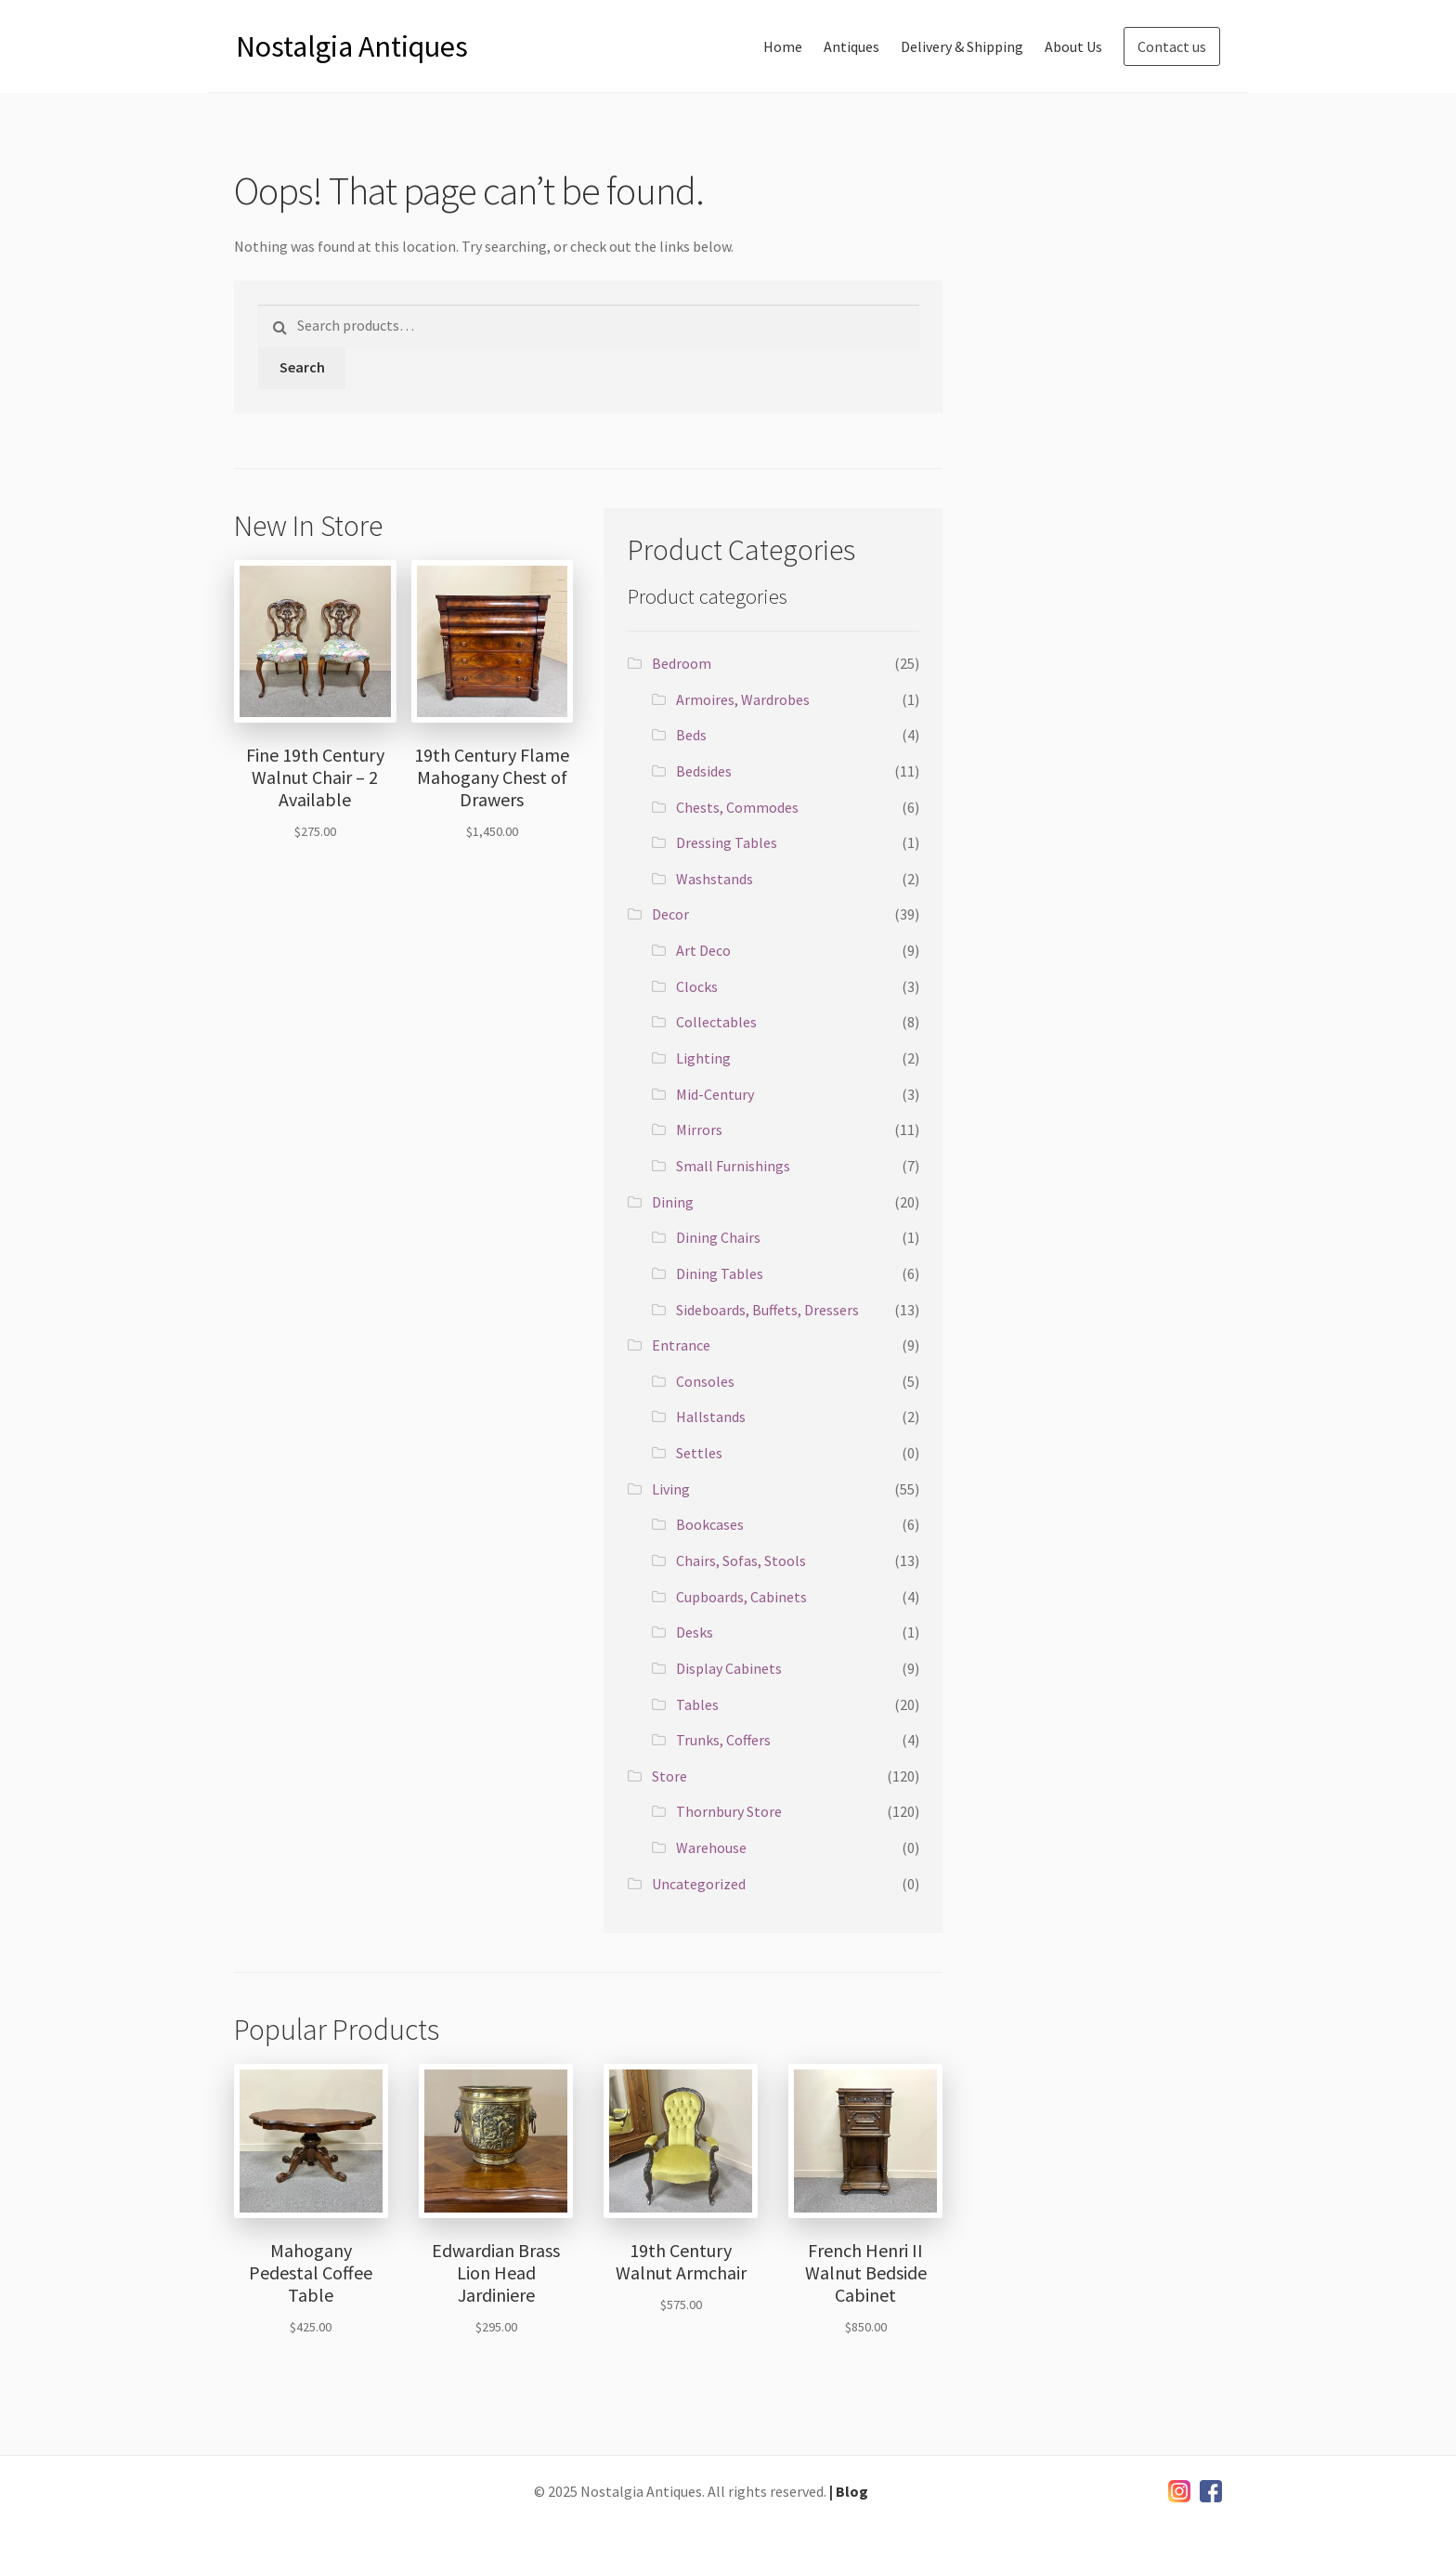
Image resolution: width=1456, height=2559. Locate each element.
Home (782, 46)
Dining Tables (719, 1273)
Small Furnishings (733, 1165)
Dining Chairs (718, 1237)
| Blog (848, 2491)
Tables (697, 1704)
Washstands (714, 878)
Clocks (697, 986)
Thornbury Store (729, 1811)
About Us (1073, 46)
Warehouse (711, 1847)
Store (669, 1776)
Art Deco (703, 950)
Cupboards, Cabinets (741, 1596)
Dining (673, 1202)
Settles (699, 1452)
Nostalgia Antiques (352, 46)
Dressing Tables (726, 842)
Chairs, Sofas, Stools (741, 1560)
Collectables (716, 1021)
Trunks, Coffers (723, 1739)
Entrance (681, 1345)
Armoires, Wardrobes (743, 699)
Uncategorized (699, 1883)
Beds (691, 734)
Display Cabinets (729, 1668)
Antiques (851, 46)
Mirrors (699, 1129)
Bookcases (710, 1524)
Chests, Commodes (737, 807)
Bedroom (681, 663)
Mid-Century (715, 1094)
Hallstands (711, 1416)
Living (671, 1489)
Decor (670, 914)
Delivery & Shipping (962, 46)
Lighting (703, 1058)
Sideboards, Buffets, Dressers (767, 1309)
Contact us (1172, 46)
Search (302, 367)
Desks (694, 1632)
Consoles (705, 1381)
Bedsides (704, 771)
